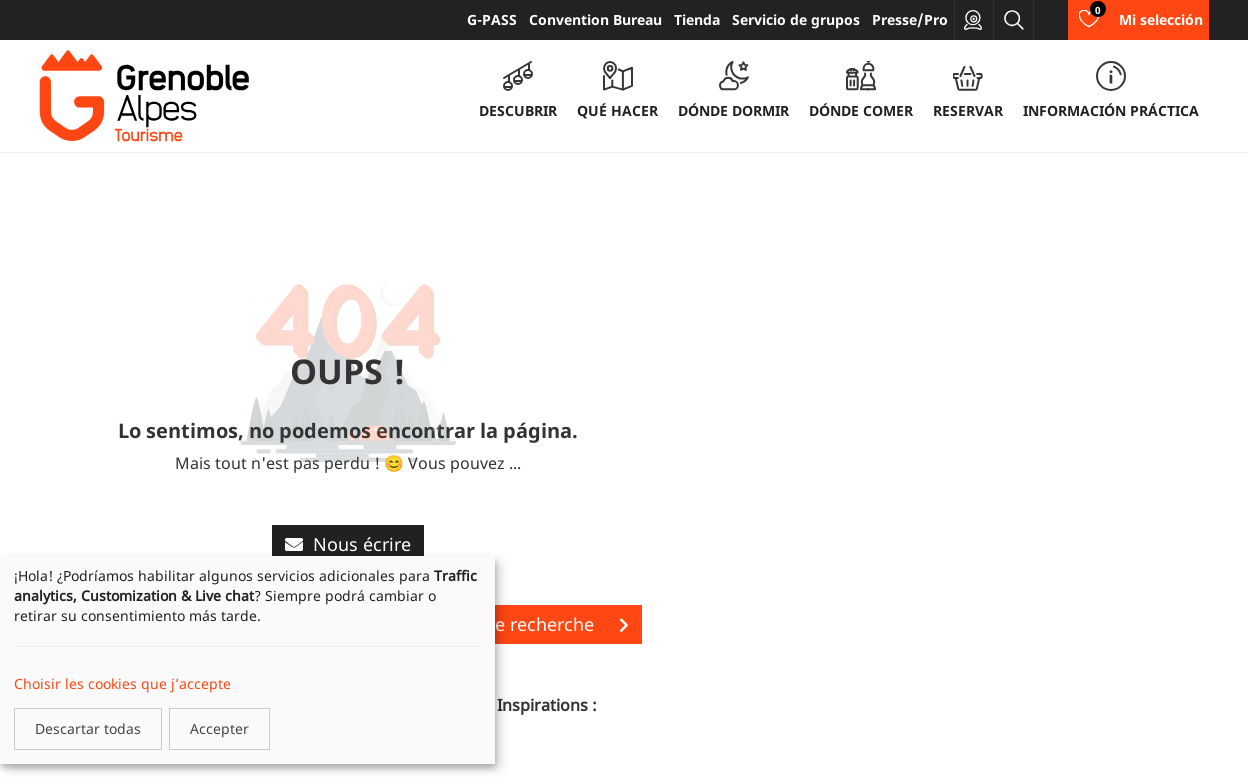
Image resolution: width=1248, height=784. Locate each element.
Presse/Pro (910, 19)
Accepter (219, 728)
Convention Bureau (595, 19)
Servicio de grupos (796, 19)
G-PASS (492, 19)
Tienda (697, 19)
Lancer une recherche (520, 624)
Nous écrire (348, 544)
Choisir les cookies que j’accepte (122, 683)
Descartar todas (88, 728)
